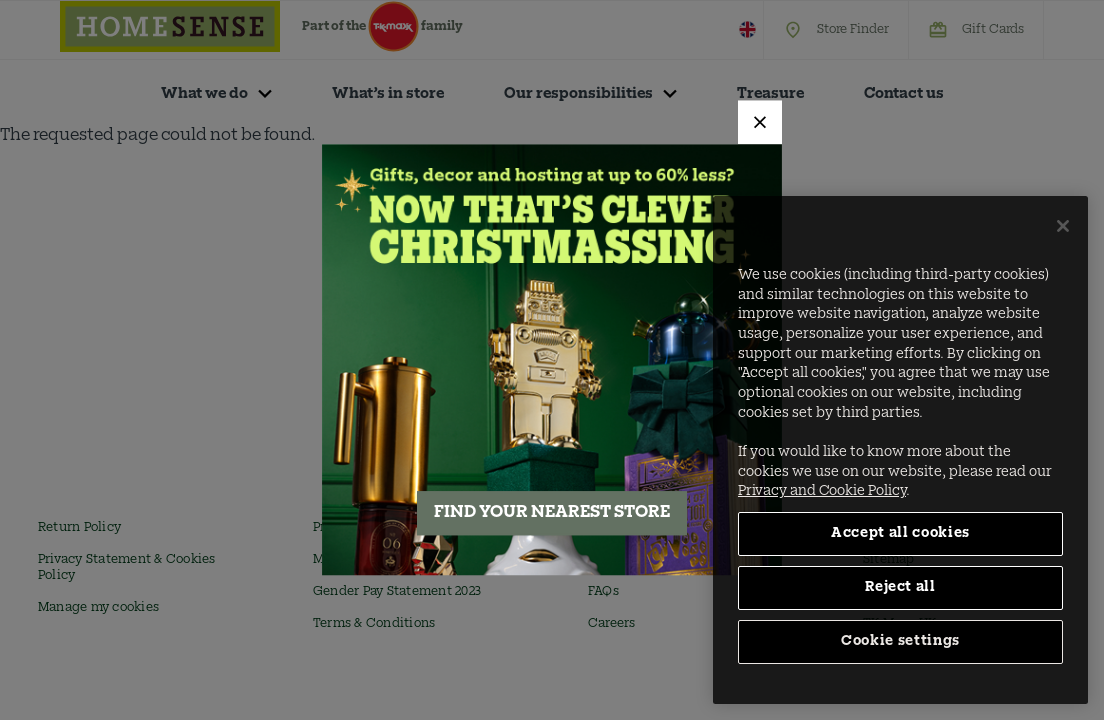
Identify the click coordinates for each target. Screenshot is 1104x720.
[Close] (760, 122)
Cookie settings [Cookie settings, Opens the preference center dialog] (900, 641)
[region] (900, 450)
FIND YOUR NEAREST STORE (552, 514)
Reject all (900, 587)
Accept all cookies (900, 533)
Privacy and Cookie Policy (822, 491)
